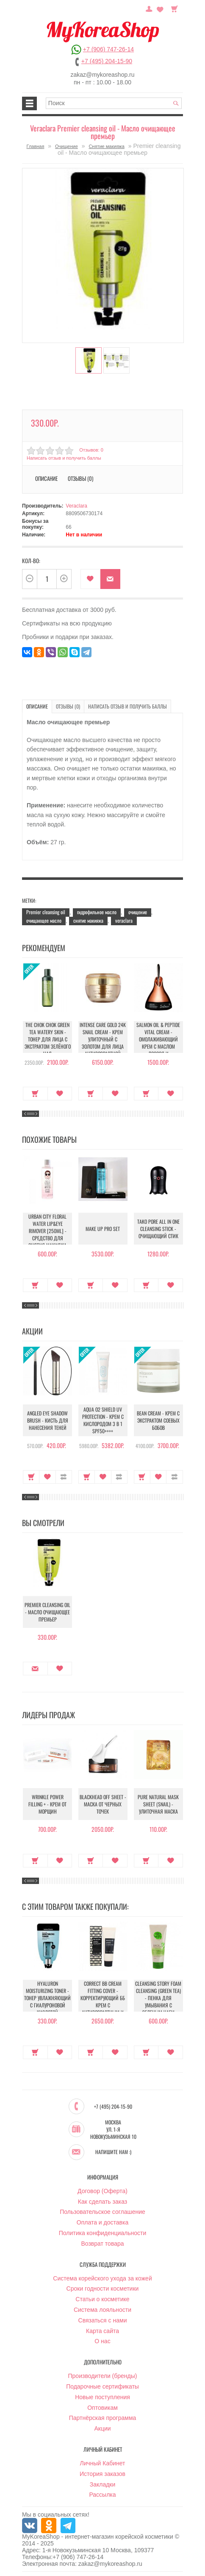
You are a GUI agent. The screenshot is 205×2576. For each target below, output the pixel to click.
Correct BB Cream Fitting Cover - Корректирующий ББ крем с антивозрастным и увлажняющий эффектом (102, 2005)
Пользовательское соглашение (102, 2211)
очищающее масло (43, 920)
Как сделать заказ (102, 2201)
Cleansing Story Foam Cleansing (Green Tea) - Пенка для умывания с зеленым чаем (158, 1998)
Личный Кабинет (102, 2463)
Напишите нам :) (113, 2152)
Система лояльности (102, 2309)
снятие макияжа (88, 920)
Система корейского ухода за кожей (102, 2278)
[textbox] (114, 103)
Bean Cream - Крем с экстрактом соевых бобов (158, 1420)
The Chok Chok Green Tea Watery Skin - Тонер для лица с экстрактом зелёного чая (48, 1039)
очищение (137, 911)
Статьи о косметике (102, 2299)
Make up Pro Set (103, 1228)
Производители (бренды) (102, 2375)
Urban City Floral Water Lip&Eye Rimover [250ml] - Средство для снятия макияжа (47, 1231)
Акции (102, 2428)
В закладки (90, 579)
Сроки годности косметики (102, 2288)
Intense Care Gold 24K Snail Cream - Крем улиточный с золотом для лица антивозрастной (103, 1039)
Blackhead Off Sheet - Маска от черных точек (103, 1804)
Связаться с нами (102, 2320)
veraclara (124, 920)
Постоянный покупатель (149, 8)
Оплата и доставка (102, 2222)
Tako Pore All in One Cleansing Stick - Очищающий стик (158, 1228)
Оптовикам (102, 2407)
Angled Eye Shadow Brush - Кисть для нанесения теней (47, 1420)
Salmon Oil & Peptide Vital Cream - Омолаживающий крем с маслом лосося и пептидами (158, 1042)
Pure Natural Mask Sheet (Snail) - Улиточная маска (158, 1804)
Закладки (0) (160, 8)
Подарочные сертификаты (102, 2386)
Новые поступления (102, 2397)
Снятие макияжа (106, 146)
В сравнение (63, 1477)
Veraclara (76, 506)
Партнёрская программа (102, 2417)
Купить (35, 1093)
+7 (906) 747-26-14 (108, 49)
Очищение (66, 146)
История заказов (102, 2473)
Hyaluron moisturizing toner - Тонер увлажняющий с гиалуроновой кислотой (47, 1998)
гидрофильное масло (96, 911)
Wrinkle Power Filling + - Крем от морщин (47, 1804)
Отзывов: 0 (91, 449)
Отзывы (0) (80, 478)
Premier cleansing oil (45, 911)
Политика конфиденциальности (103, 2233)
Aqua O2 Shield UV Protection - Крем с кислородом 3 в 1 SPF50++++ (103, 1420)
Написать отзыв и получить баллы (64, 457)
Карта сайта (102, 2331)
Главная (35, 146)
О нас (102, 2341)
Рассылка (102, 2494)
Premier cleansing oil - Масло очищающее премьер (47, 1612)
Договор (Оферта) (102, 2191)
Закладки (103, 2484)
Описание (46, 478)
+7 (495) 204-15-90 (106, 61)
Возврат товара (102, 2243)
